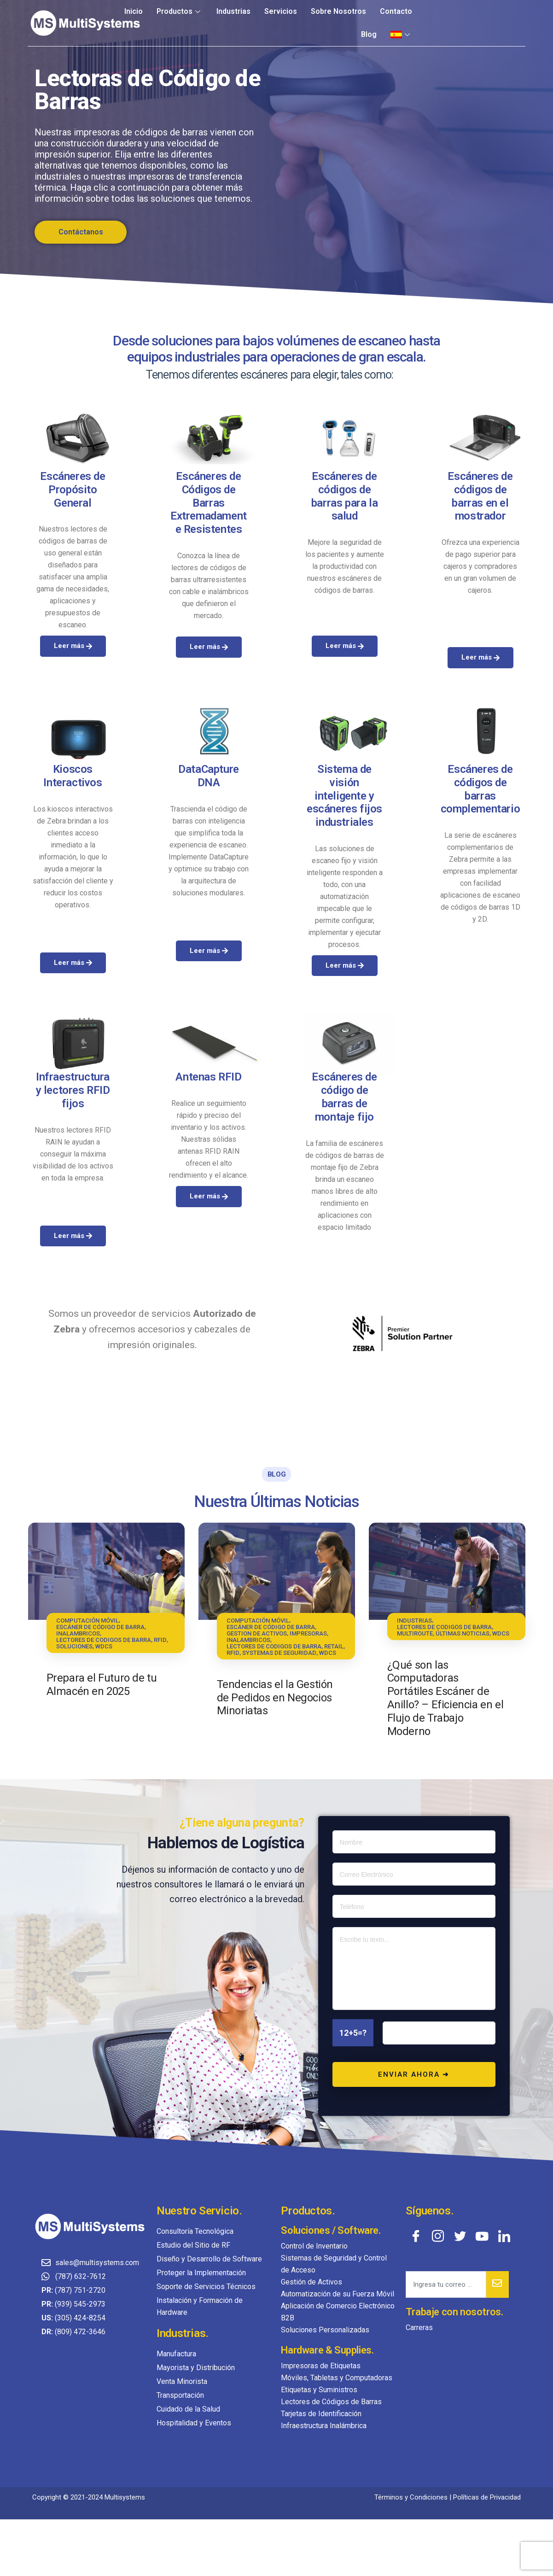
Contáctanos (80, 232)
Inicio (133, 11)
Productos (180, 11)
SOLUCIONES (74, 1646)
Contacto (396, 11)
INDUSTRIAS (414, 1621)
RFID (160, 1640)
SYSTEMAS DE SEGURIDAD (279, 1653)
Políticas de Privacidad (487, 2497)
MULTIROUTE (415, 1633)
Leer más (73, 894)
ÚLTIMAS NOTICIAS (462, 1633)
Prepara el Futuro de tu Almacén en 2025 (102, 1684)
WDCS (103, 1646)
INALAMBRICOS (78, 1633)
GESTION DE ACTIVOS (257, 1633)
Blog (369, 34)
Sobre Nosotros (338, 11)
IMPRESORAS (308, 1633)
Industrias (233, 11)
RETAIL (333, 1646)
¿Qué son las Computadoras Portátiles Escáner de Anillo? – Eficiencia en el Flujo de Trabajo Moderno (445, 1698)
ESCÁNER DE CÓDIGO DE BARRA (100, 1627)
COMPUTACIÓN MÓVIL (87, 1621)
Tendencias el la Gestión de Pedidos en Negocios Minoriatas (275, 1697)
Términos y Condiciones (411, 2497)
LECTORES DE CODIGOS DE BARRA (103, 1640)
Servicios (280, 11)
